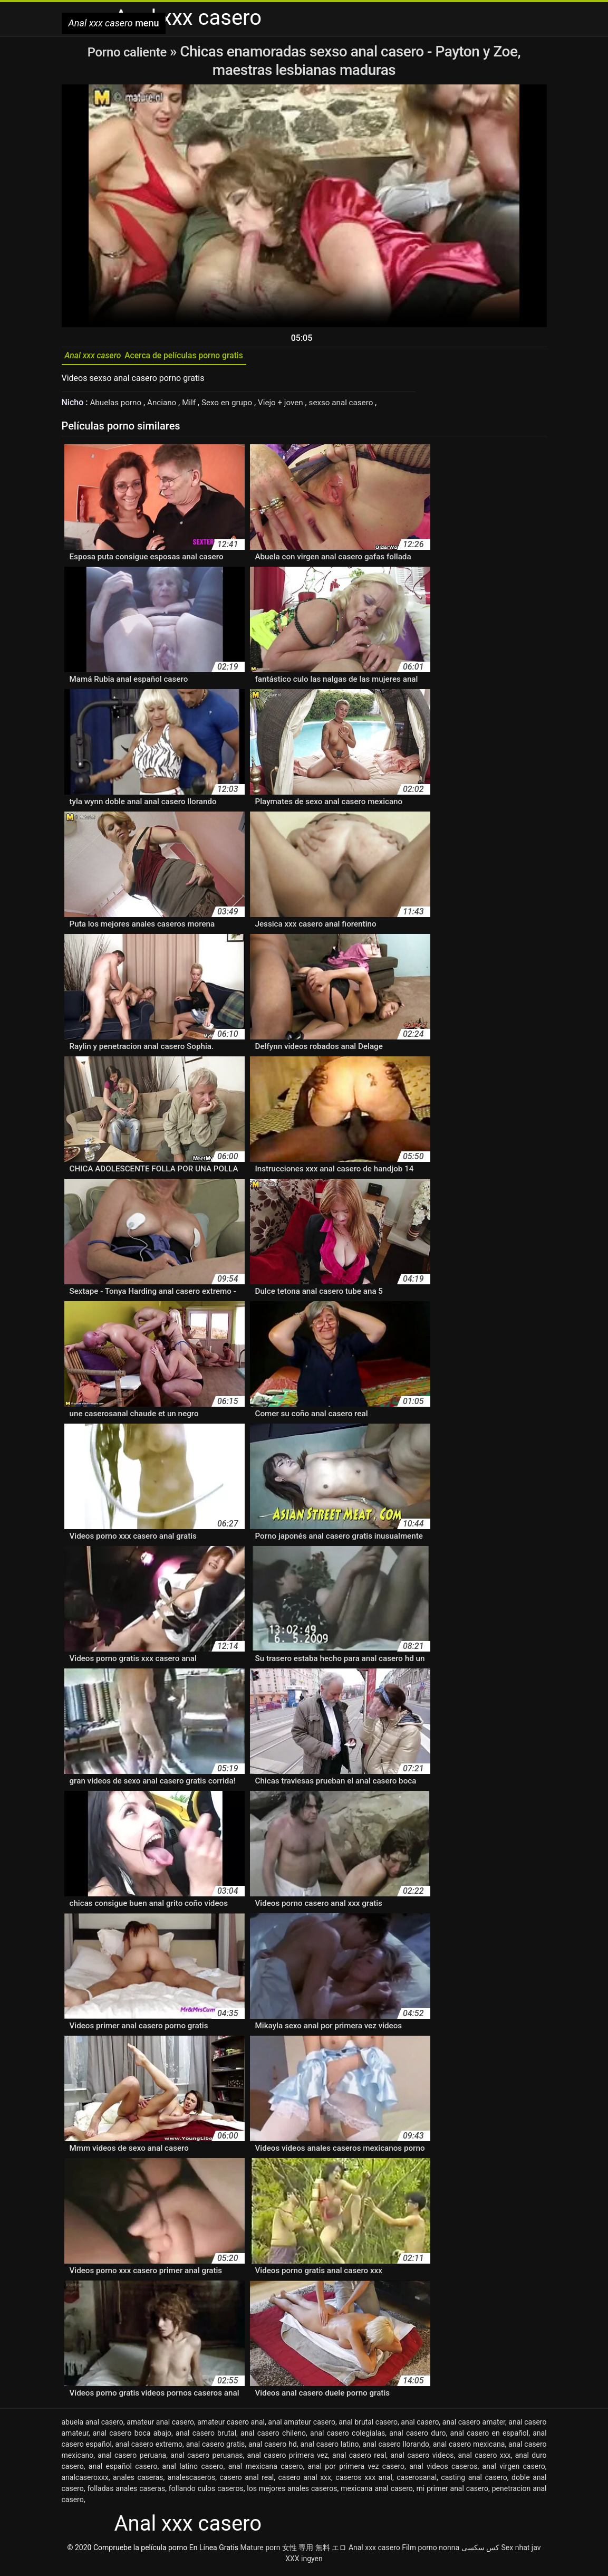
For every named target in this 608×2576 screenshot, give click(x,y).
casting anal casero (474, 2481)
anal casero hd (272, 2448)
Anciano (166, 406)
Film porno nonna (430, 2551)
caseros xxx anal (363, 2481)
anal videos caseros (443, 2470)
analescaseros (191, 2481)
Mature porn (260, 2551)
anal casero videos (421, 2459)
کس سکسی (480, 2551)
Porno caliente (128, 51)
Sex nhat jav (521, 2551)
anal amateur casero (301, 2425)
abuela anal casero (92, 2425)
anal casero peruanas (206, 2459)
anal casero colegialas (347, 2436)
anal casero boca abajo (132, 2436)
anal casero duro (417, 2436)
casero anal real (247, 2481)
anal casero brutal (206, 2436)
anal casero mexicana (469, 2448)
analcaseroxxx (85, 2481)
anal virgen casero (513, 2470)
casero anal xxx (304, 2481)
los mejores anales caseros (292, 2492)
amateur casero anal (231, 2425)
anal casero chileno (273, 2436)
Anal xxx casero (374, 2551)
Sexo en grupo (234, 406)
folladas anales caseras (126, 2492)
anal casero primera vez (287, 2459)
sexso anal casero (354, 406)
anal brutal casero (368, 2425)
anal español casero (123, 2470)
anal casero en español (489, 2436)
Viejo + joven (291, 406)
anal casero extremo (148, 2448)
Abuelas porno (118, 406)
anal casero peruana (132, 2459)
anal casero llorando (395, 2448)
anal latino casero (193, 2470)
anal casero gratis (215, 2448)
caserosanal (417, 2481)
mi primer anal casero (452, 2492)
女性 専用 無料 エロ (314, 2551)
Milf (195, 406)
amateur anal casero (160, 2425)
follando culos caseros (206, 2492)
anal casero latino (330, 2448)
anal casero (420, 2425)
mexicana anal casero (377, 2492)
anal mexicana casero (265, 2470)
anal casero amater (473, 2425)
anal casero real (359, 2459)
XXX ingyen (304, 2562)
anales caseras (138, 2481)
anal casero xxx (484, 2459)
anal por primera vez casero (356, 2470)
